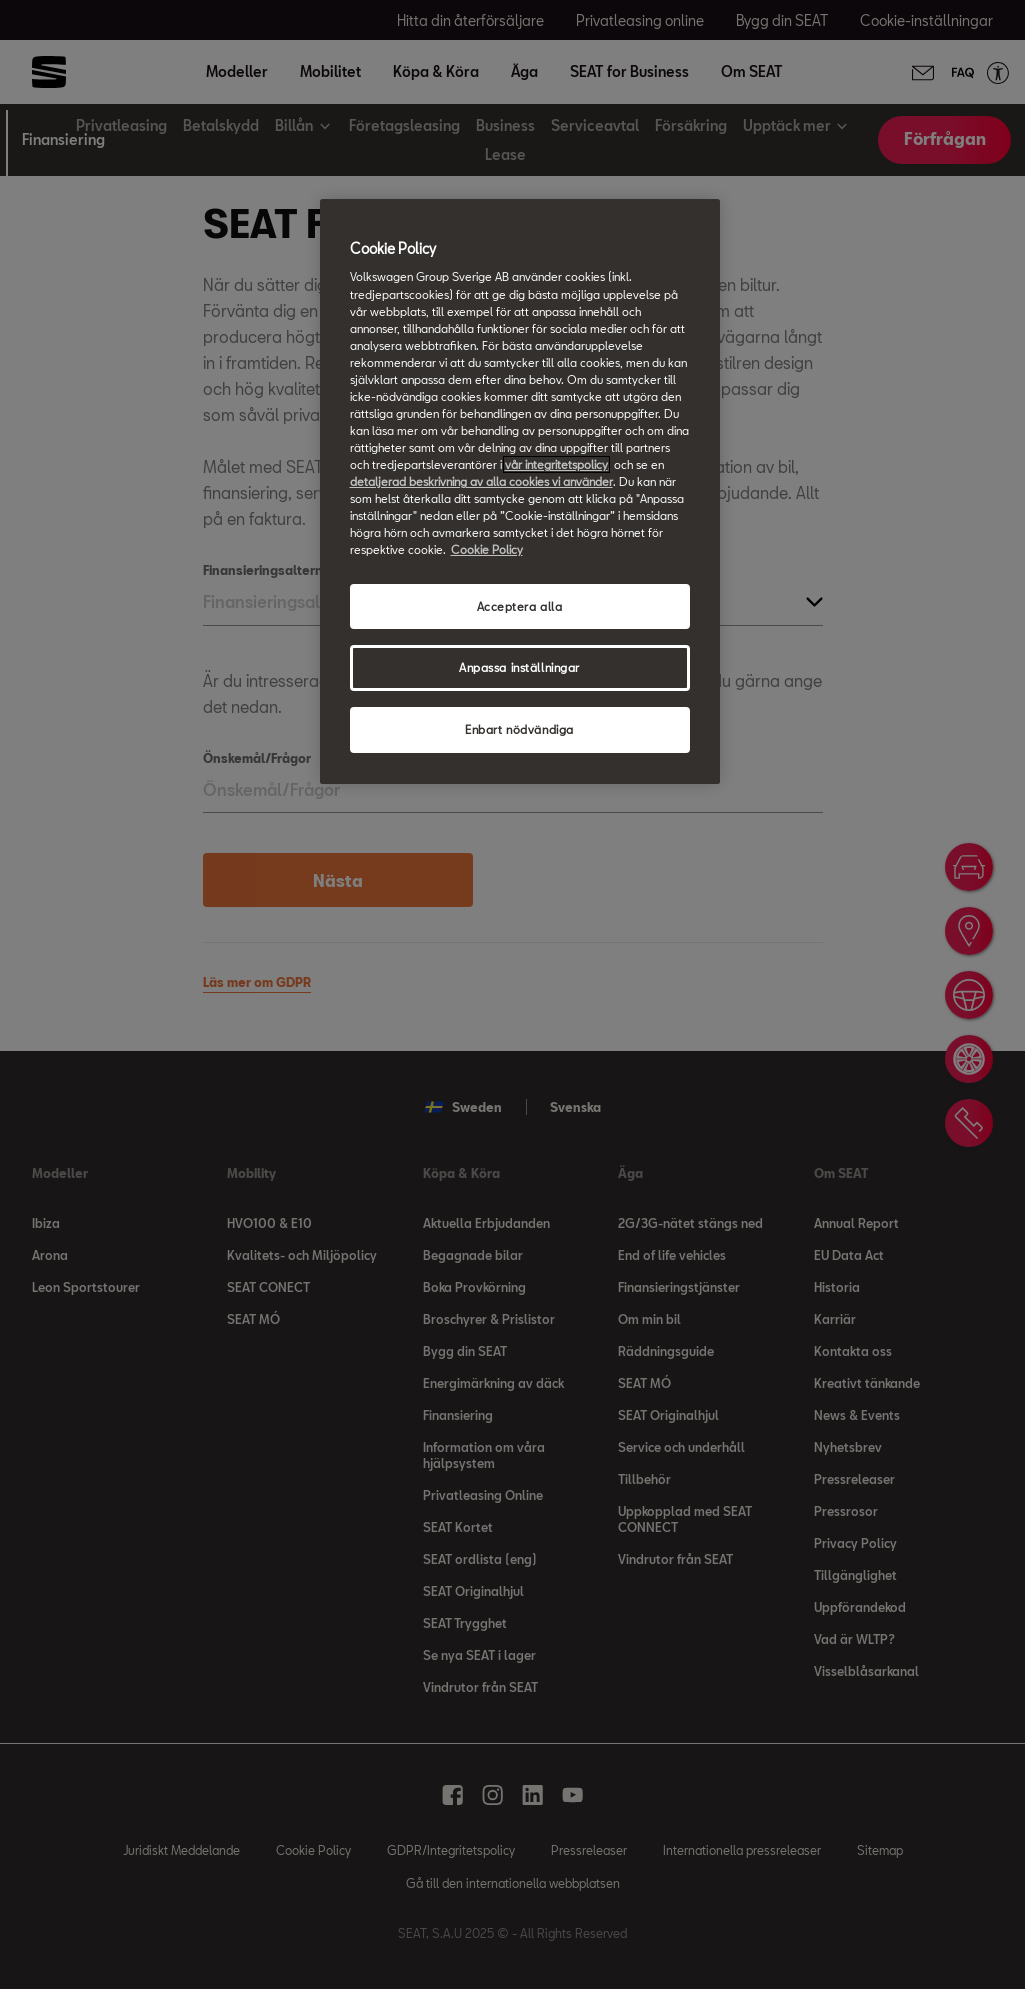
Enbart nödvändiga (519, 729)
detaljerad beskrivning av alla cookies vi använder (481, 481)
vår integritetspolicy (556, 464)
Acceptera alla (520, 606)
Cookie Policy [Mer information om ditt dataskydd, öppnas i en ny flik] (487, 549)
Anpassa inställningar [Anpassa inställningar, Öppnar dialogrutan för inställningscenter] (519, 667)
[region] (520, 491)
